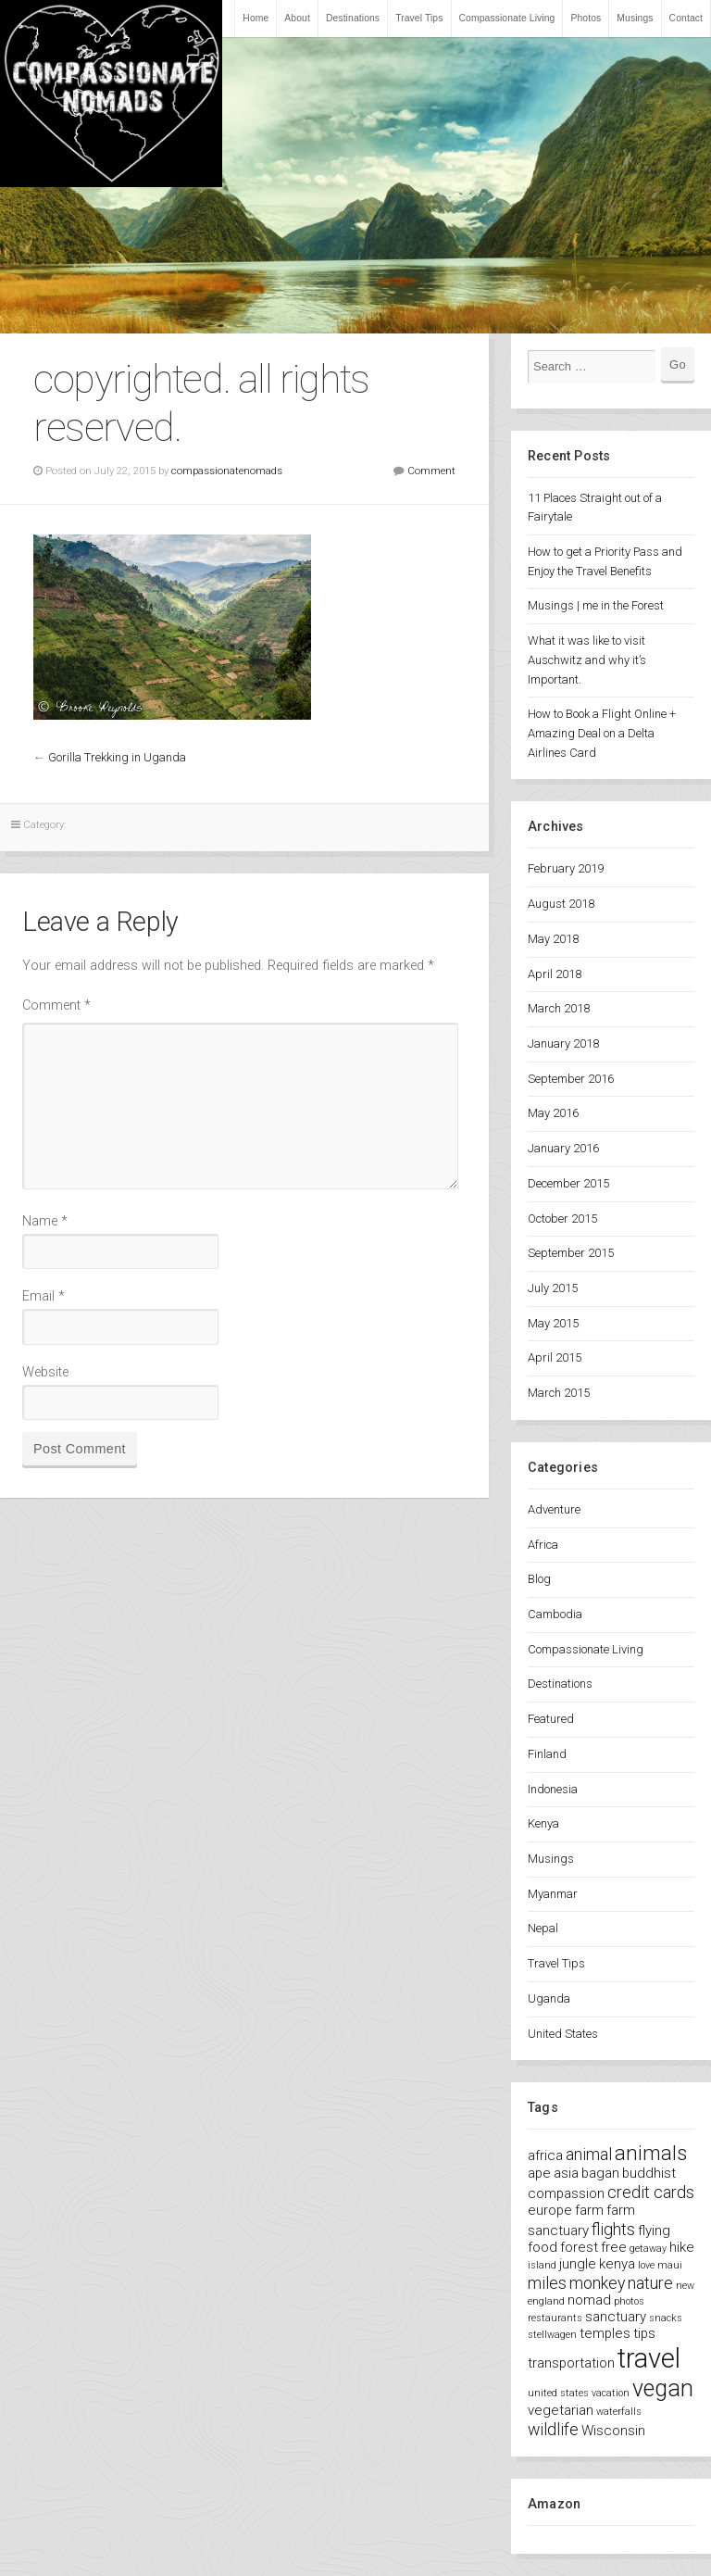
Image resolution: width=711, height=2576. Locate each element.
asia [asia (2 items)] (566, 2173)
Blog (539, 1579)
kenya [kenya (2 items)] (617, 2264)
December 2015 (568, 1183)
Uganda (549, 1998)
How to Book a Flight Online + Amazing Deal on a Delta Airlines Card (602, 733)
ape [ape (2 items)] (539, 2173)
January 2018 (563, 1043)
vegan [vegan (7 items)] (662, 2388)
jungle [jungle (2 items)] (577, 2264)
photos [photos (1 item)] (629, 2301)
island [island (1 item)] (542, 2265)
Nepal (543, 1928)
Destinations (353, 18)
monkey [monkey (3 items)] (597, 2283)
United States (563, 2034)
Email (43, 1296)
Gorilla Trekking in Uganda (117, 757)
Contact (686, 18)
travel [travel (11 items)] (648, 2358)
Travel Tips (419, 18)
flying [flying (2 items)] (654, 2230)
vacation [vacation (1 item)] (611, 2393)
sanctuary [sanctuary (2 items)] (615, 2316)
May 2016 (553, 1113)
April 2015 (554, 1357)
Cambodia (555, 1614)
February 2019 (566, 868)
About (297, 18)
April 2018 (554, 974)
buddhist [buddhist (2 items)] (649, 2173)
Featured (551, 1719)
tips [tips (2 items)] (644, 2333)
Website (45, 1372)
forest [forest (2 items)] (579, 2247)
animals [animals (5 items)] (651, 2153)
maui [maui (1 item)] (669, 2265)
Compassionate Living (507, 18)
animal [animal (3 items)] (589, 2154)
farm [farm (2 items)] (589, 2210)
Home (255, 18)
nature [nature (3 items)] (650, 2283)
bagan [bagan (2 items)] (600, 2173)
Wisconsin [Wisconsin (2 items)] (613, 2430)
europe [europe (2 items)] (550, 2210)
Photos (585, 18)
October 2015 (562, 1218)
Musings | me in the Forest (596, 605)
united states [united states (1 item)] (558, 2393)
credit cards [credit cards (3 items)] (650, 2192)
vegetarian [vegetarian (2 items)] (560, 2410)
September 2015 (571, 1253)
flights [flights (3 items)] (613, 2229)
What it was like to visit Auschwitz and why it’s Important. (587, 659)
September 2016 (571, 1079)
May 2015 (553, 1323)
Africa (543, 1545)
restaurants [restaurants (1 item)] (555, 2318)
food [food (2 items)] (542, 2247)
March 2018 (559, 1008)
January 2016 (563, 1148)
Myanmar (553, 1894)
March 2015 (559, 1393)
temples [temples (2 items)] (605, 2333)
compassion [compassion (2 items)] (566, 2193)
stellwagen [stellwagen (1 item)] (552, 2335)
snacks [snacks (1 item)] (665, 2318)
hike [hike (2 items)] (681, 2247)
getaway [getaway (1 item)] (648, 2249)
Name (45, 1221)
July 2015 (553, 1288)
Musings (635, 18)
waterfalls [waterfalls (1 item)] (619, 2412)
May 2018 (553, 939)
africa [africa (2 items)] (545, 2155)
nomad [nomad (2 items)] (589, 2300)
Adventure (554, 1509)
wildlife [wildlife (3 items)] (553, 2429)
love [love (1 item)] (646, 2265)
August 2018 (561, 904)
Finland (547, 1754)
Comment (431, 470)
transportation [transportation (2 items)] (571, 2363)
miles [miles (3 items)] (547, 2283)
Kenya (543, 1823)
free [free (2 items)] (614, 2247)
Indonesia (553, 1789)
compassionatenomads (226, 470)
